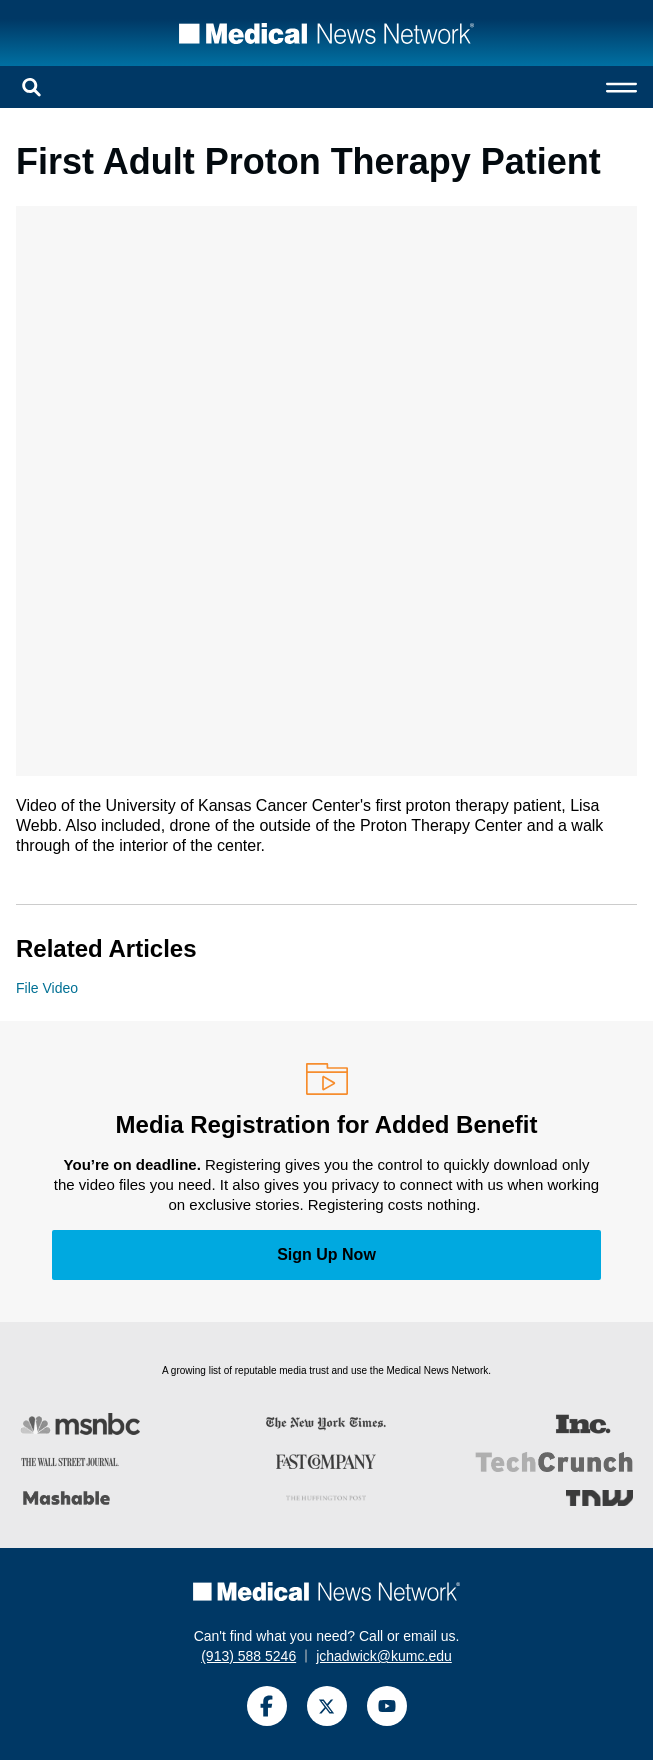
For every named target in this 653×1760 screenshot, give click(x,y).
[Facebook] (267, 1706)
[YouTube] (387, 1706)
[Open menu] (621, 87)
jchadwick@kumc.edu (384, 1656)
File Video (47, 988)
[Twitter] (327, 1706)
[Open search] (31, 87)
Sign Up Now (326, 1254)
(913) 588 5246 (248, 1656)
